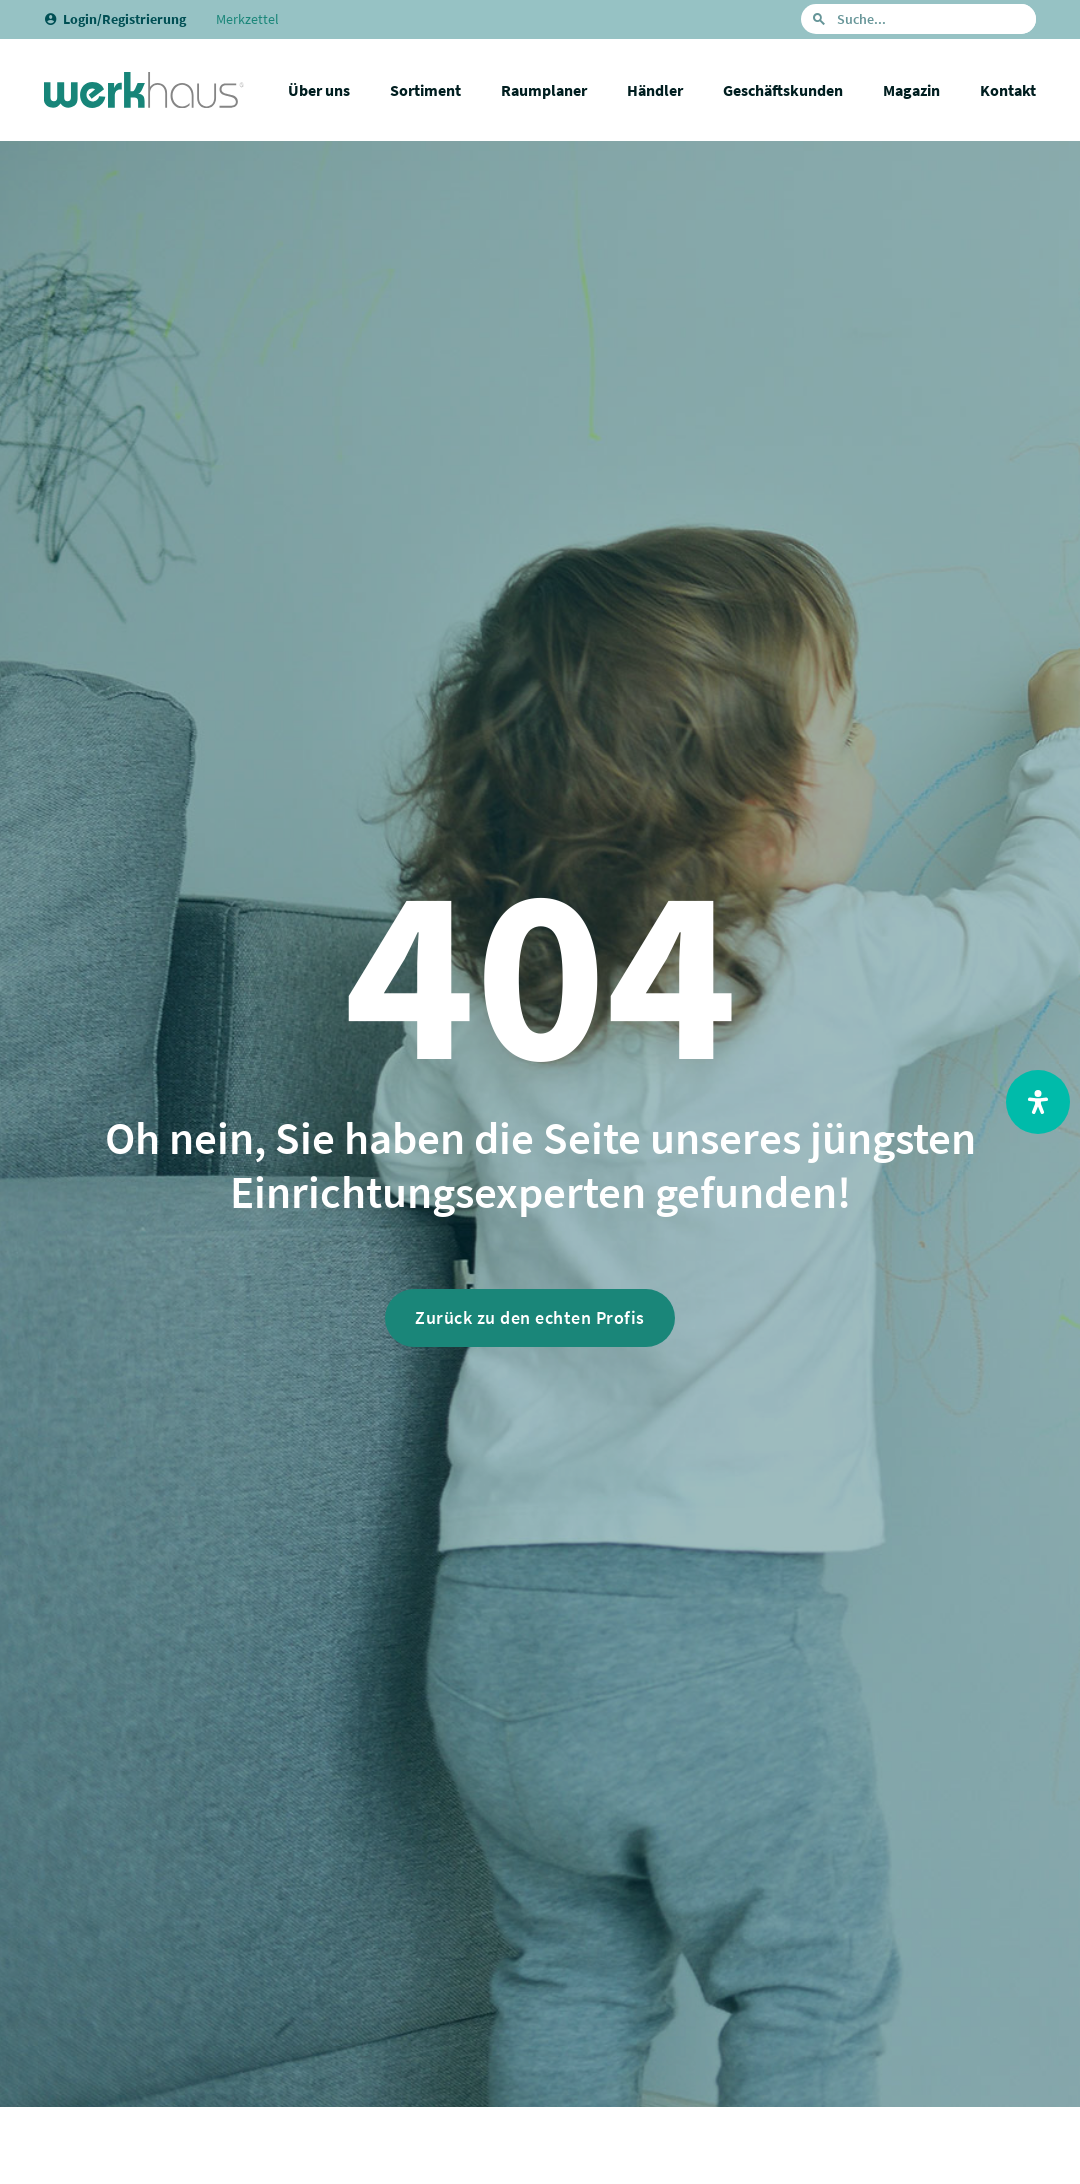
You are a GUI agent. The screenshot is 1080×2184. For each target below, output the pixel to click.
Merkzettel (247, 19)
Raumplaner (544, 90)
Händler (655, 90)
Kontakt (1008, 90)
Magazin (911, 90)
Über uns (319, 90)
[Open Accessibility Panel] (1038, 1102)
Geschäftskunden (783, 90)
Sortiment (425, 90)
